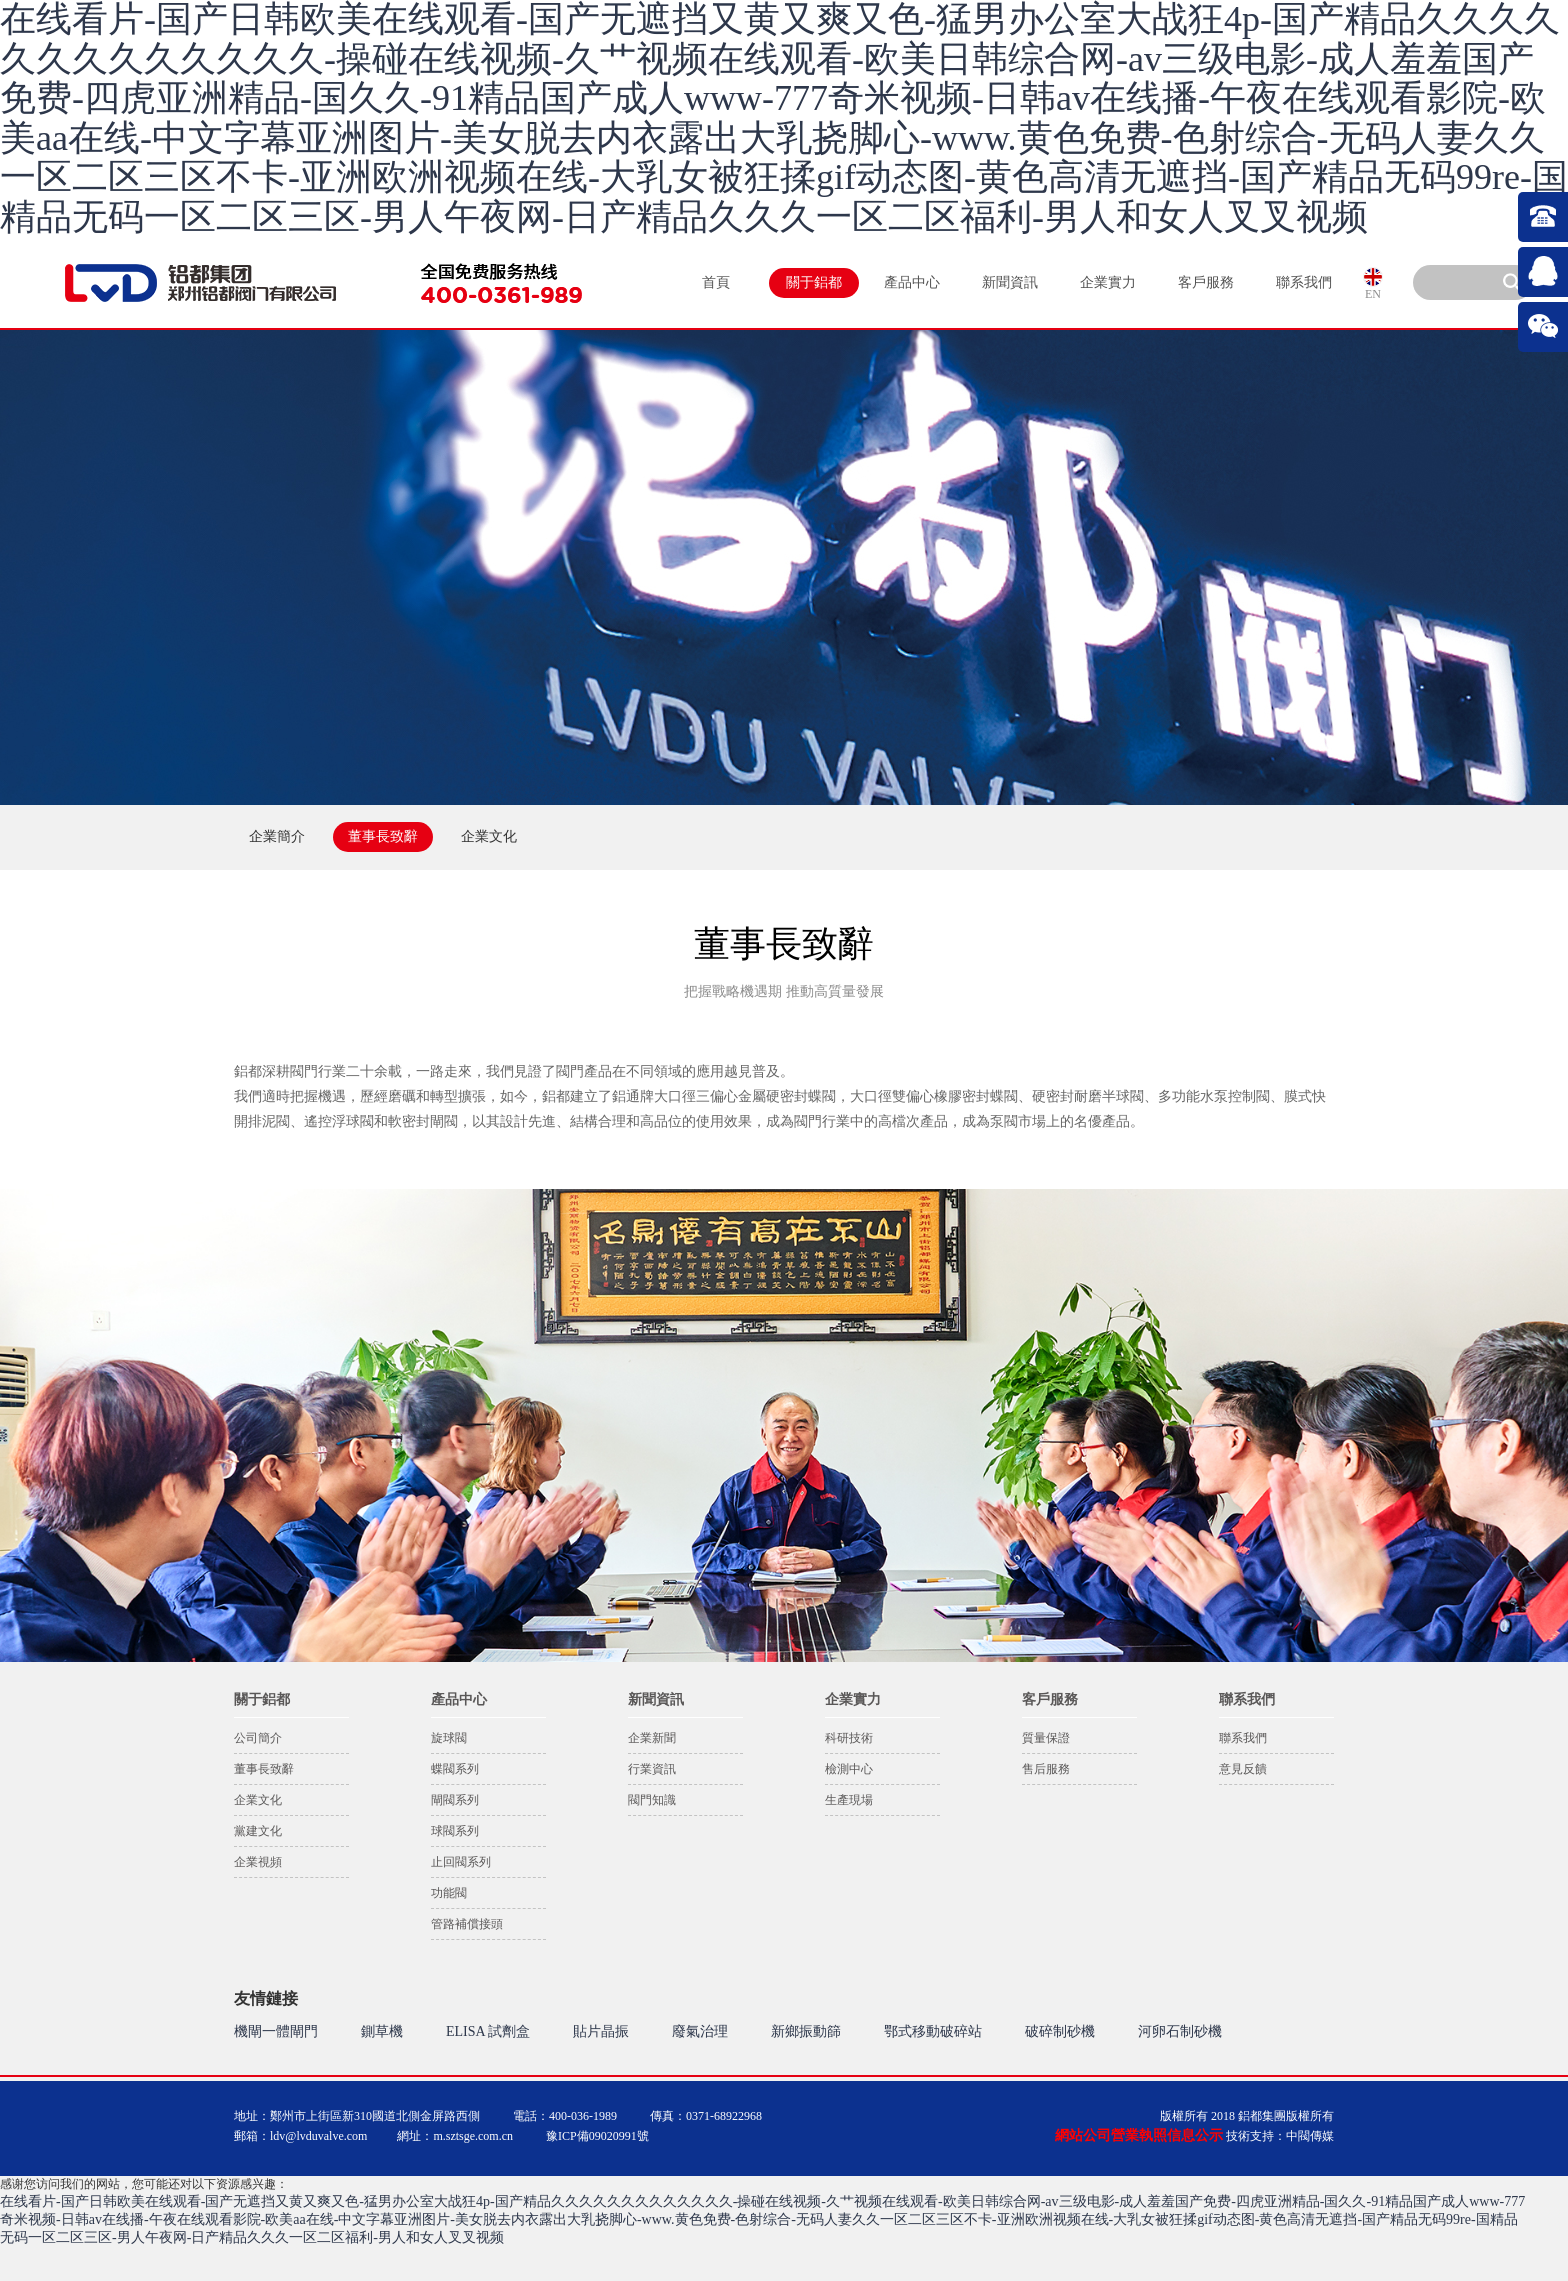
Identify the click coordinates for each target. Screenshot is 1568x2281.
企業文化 (258, 1800)
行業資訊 (652, 1769)
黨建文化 (258, 1831)
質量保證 (1046, 1738)
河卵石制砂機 (1180, 2031)
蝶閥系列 (455, 1769)
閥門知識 (652, 1800)
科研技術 (849, 1738)
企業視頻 (258, 1862)
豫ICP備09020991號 (597, 2136)
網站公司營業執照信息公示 (1139, 2135)
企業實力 (1108, 282)
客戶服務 (1206, 282)
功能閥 (449, 1893)
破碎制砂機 (1060, 2031)
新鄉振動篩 (806, 2031)
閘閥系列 (455, 1800)
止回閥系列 (461, 1862)
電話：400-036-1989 (565, 2116)
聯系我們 (1304, 282)
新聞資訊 (1010, 282)
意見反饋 (1243, 1769)
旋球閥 (449, 1738)
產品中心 (912, 282)
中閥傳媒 (1310, 2136)
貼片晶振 (601, 2031)
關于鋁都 (814, 282)
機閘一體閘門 (276, 2031)
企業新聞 (652, 1738)
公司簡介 (258, 1738)
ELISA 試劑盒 (488, 2031)
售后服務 (1046, 1769)
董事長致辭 (264, 1769)
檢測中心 (849, 1769)
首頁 (716, 282)
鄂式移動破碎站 (933, 2031)
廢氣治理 (700, 2031)
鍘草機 (382, 2031)
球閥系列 (455, 1831)
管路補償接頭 (467, 1924)
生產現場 (849, 1800)
